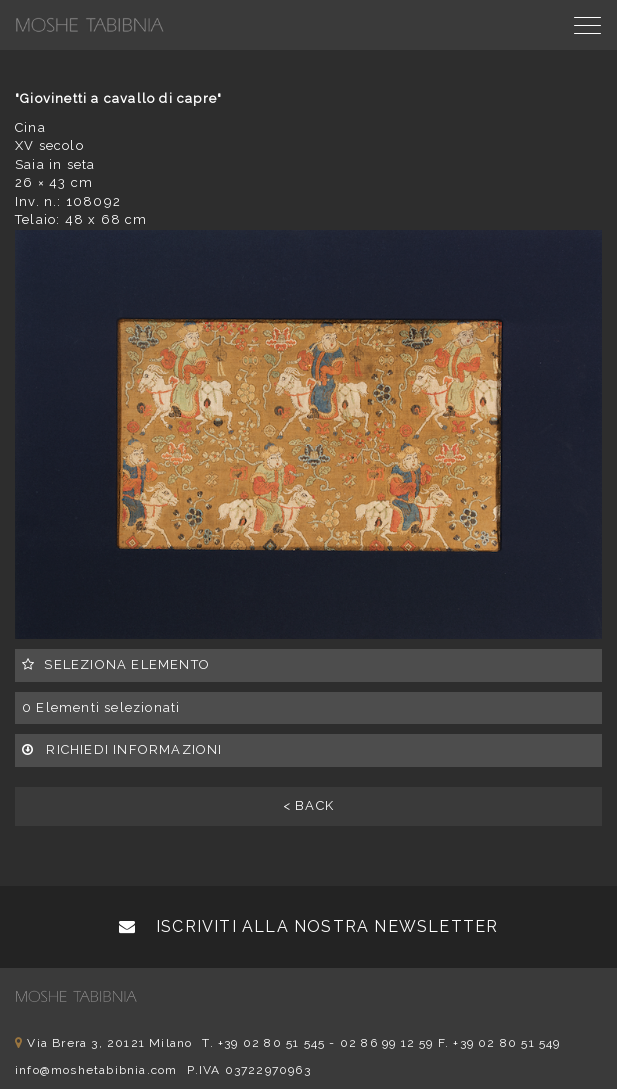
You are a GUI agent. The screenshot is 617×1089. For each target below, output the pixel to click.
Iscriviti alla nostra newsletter (309, 926)
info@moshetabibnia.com (96, 1070)
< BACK (308, 805)
